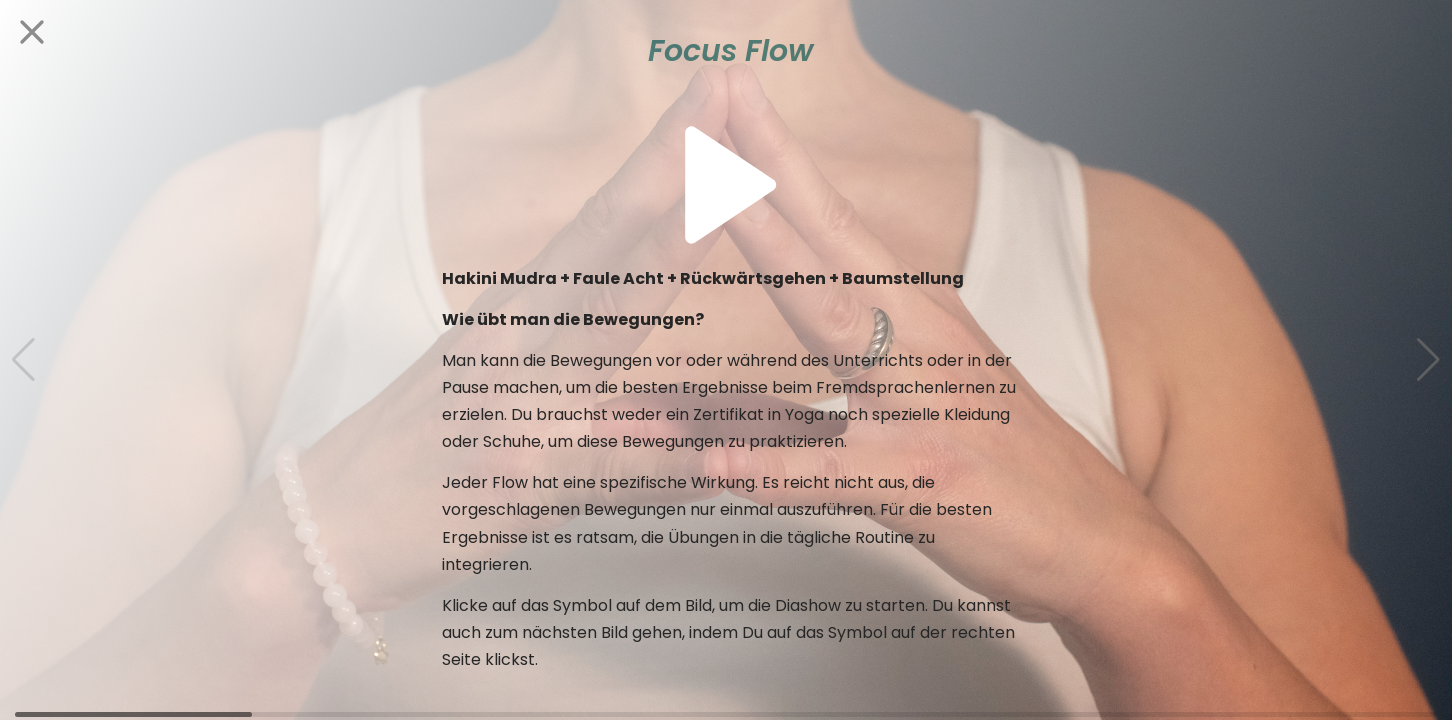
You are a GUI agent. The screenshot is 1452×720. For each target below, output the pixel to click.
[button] (1428, 360)
